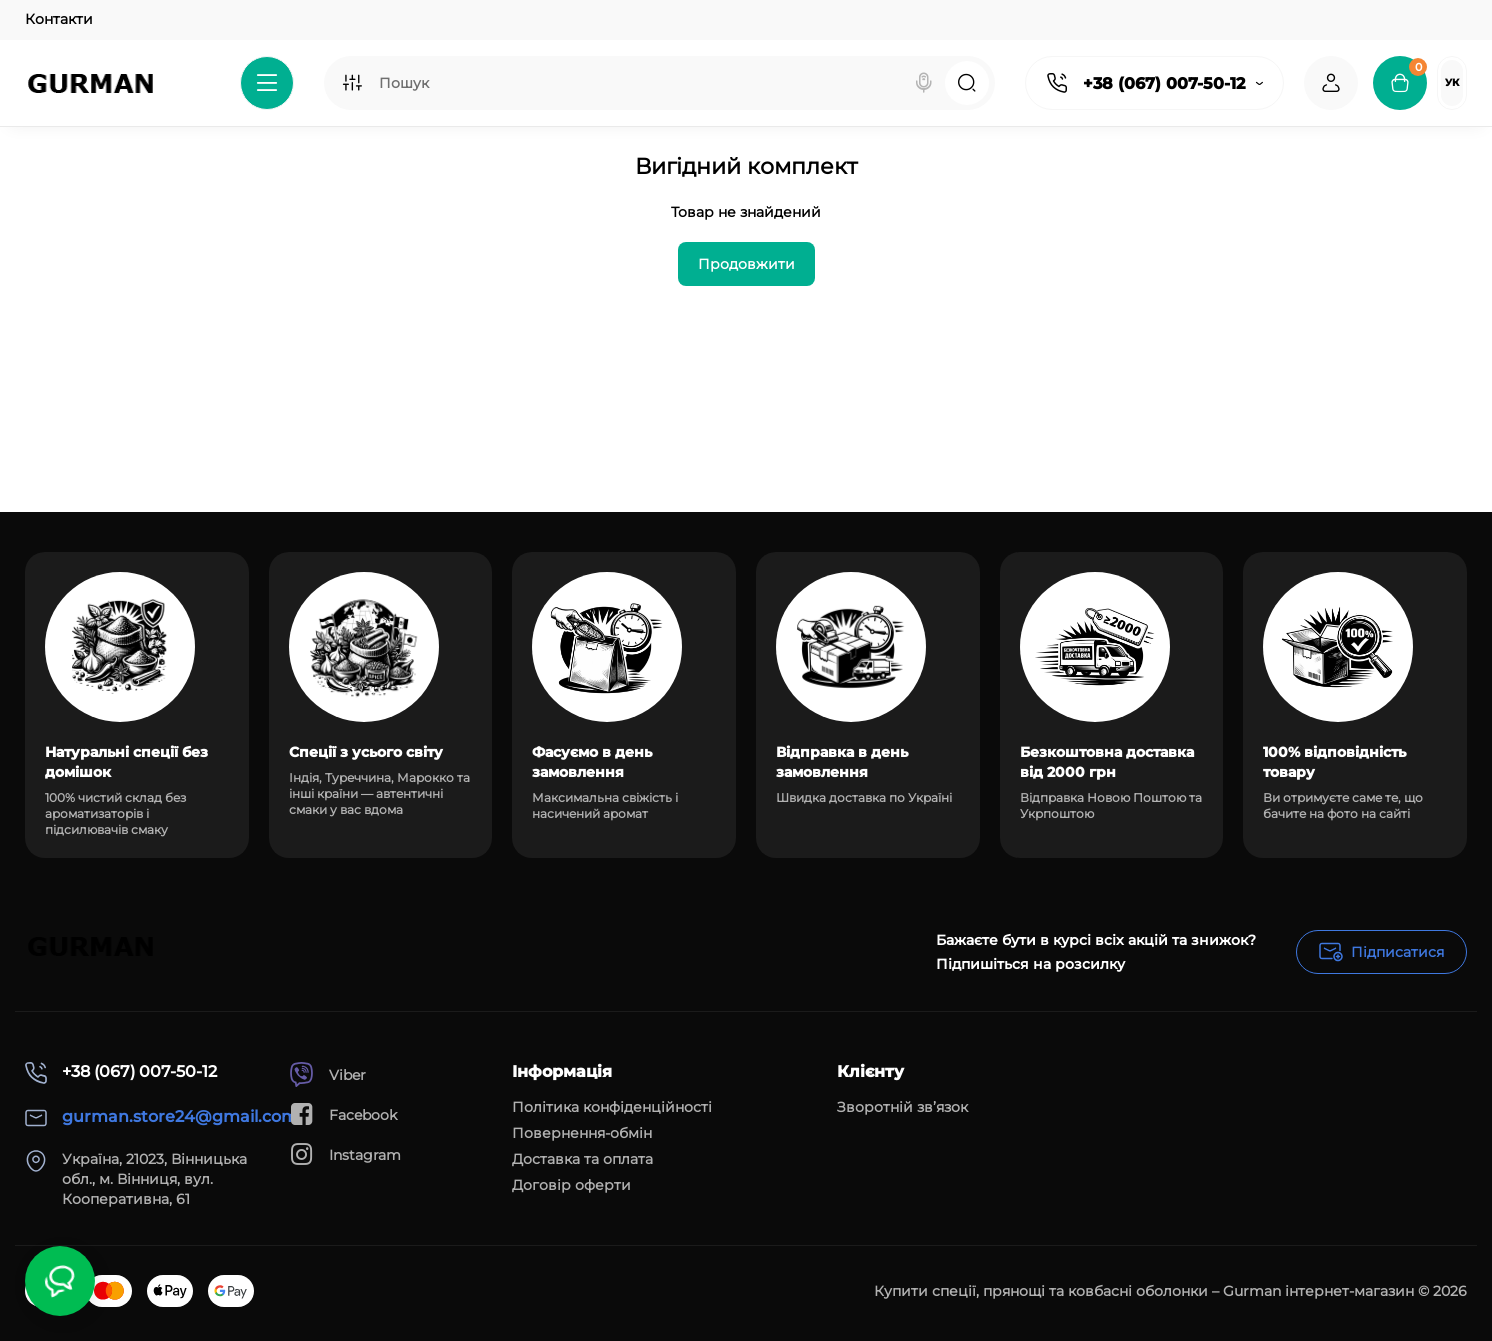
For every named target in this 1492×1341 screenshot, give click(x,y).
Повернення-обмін (582, 1133)
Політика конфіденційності (612, 1107)
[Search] (924, 83)
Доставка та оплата (582, 1159)
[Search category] (352, 83)
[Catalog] (267, 83)
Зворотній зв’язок (902, 1107)
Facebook (343, 1114)
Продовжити (746, 264)
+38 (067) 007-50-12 (1164, 83)
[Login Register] (1331, 83)
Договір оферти (571, 1185)
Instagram (345, 1154)
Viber (327, 1074)
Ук (1452, 82)
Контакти (59, 19)
